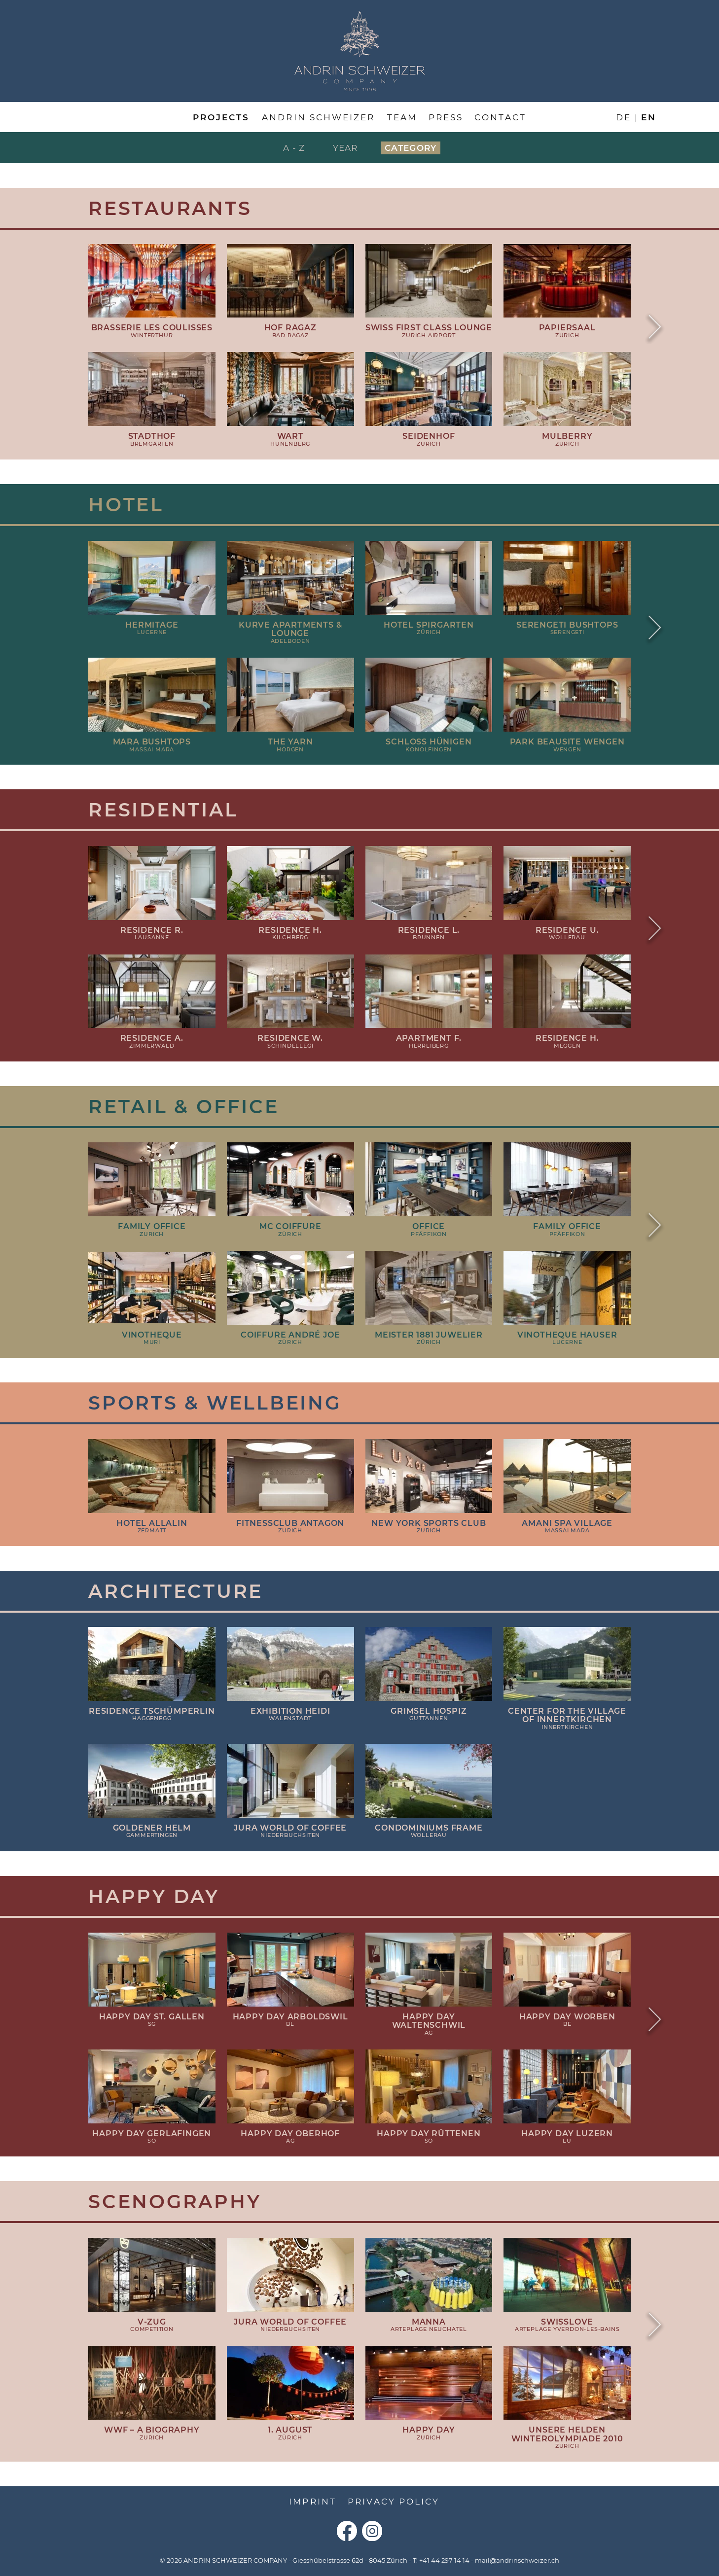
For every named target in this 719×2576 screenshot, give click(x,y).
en (648, 117)
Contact (500, 117)
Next (655, 328)
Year (345, 148)
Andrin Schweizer (318, 117)
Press (446, 117)
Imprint (312, 2502)
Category (410, 148)
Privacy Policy (393, 2502)
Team (402, 117)
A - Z (294, 148)
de (623, 117)
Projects (221, 117)
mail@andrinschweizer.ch (517, 2560)
